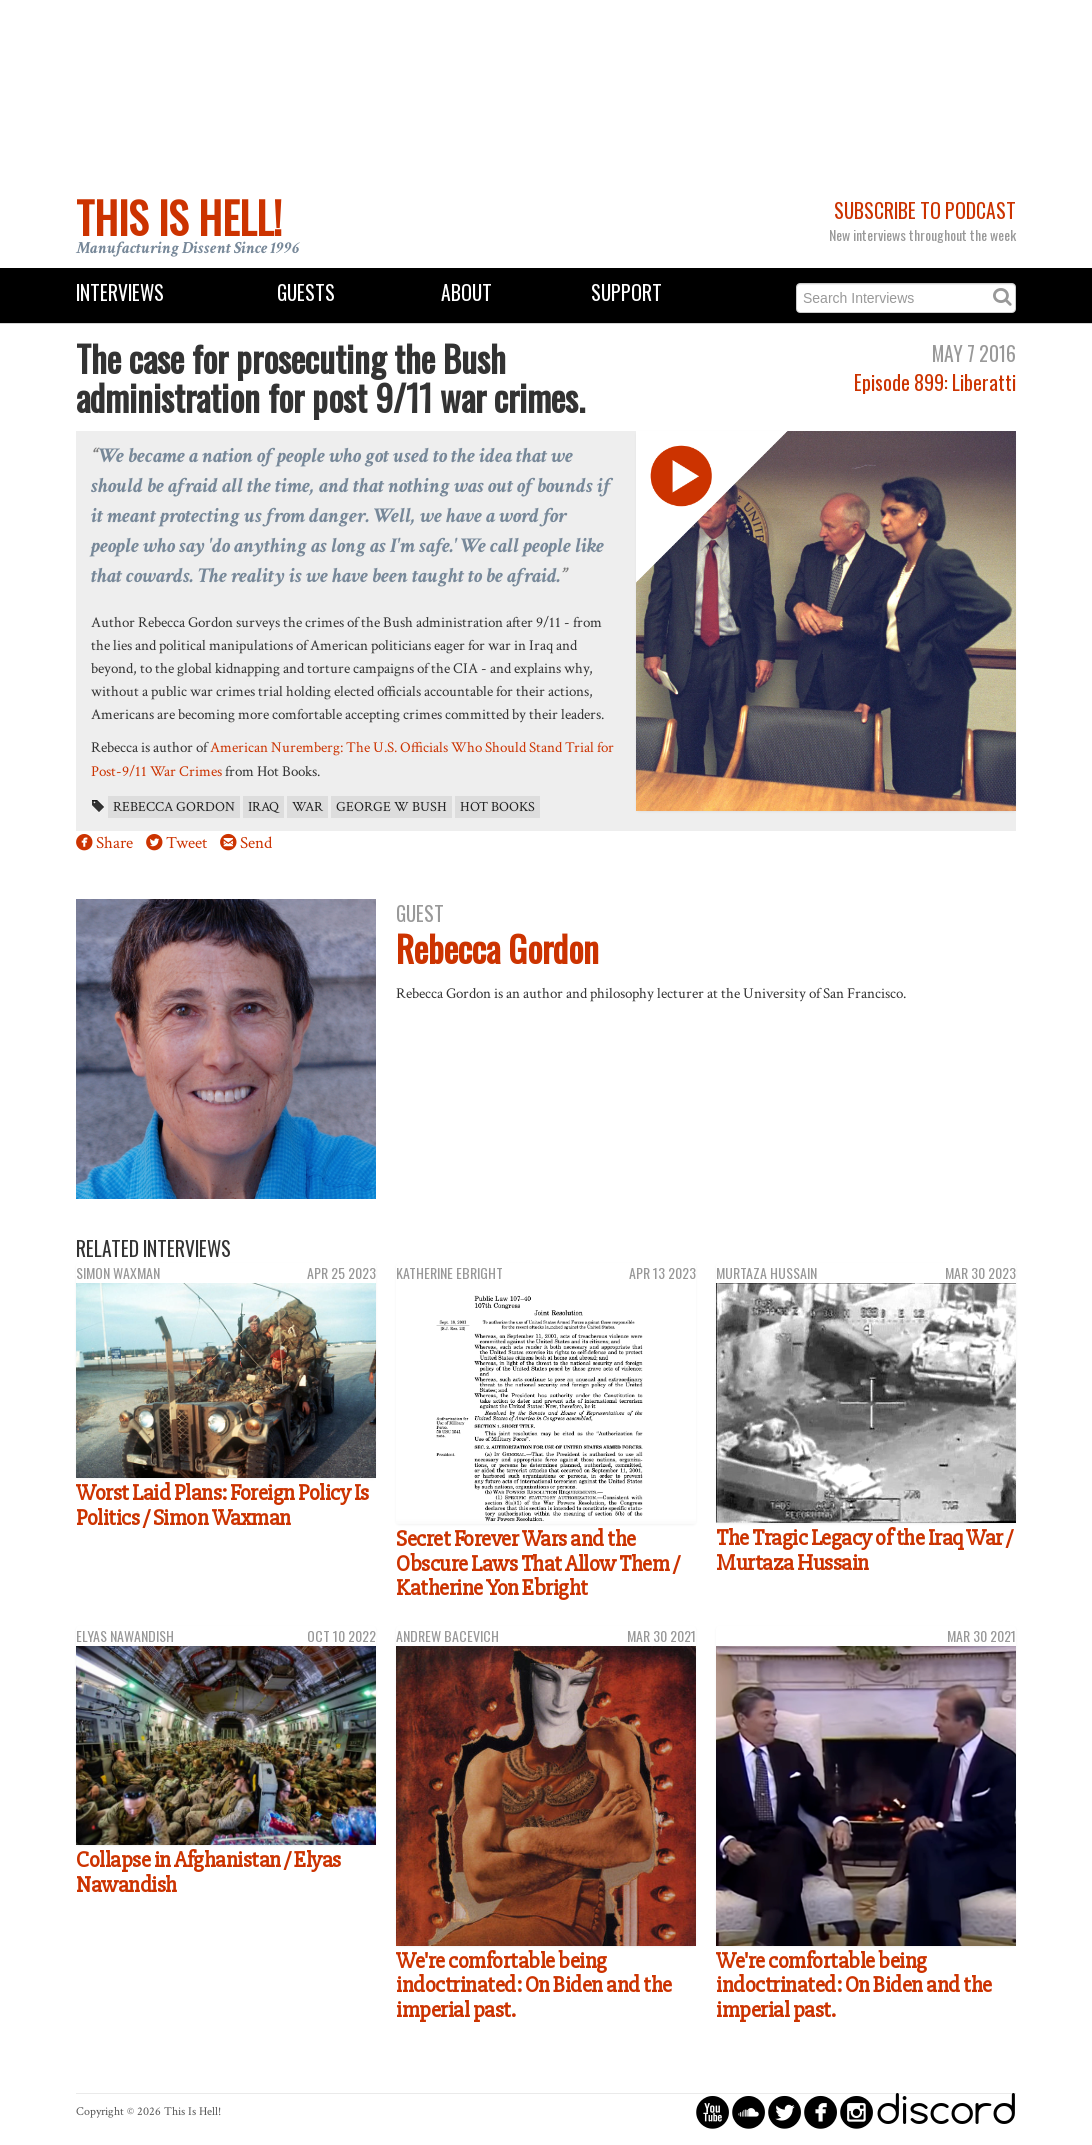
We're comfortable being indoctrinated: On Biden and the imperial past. (534, 1985)
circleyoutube (712, 2111)
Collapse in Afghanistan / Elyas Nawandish (208, 1872)
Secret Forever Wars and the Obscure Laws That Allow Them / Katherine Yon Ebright (537, 1563)
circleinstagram (856, 2111)
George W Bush (391, 807)
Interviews (120, 292)
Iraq (263, 807)
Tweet (186, 843)
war (307, 807)
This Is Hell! (179, 217)
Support (626, 292)
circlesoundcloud (748, 2111)
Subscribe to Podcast (925, 210)
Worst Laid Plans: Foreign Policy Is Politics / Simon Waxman (222, 1505)
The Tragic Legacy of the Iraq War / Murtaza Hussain (864, 1550)
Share (114, 843)
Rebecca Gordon (174, 807)
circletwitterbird (784, 2111)
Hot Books (497, 807)
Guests (306, 292)
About (466, 292)
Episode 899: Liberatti (935, 382)
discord (946, 2111)
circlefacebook (820, 2111)
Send (256, 843)
